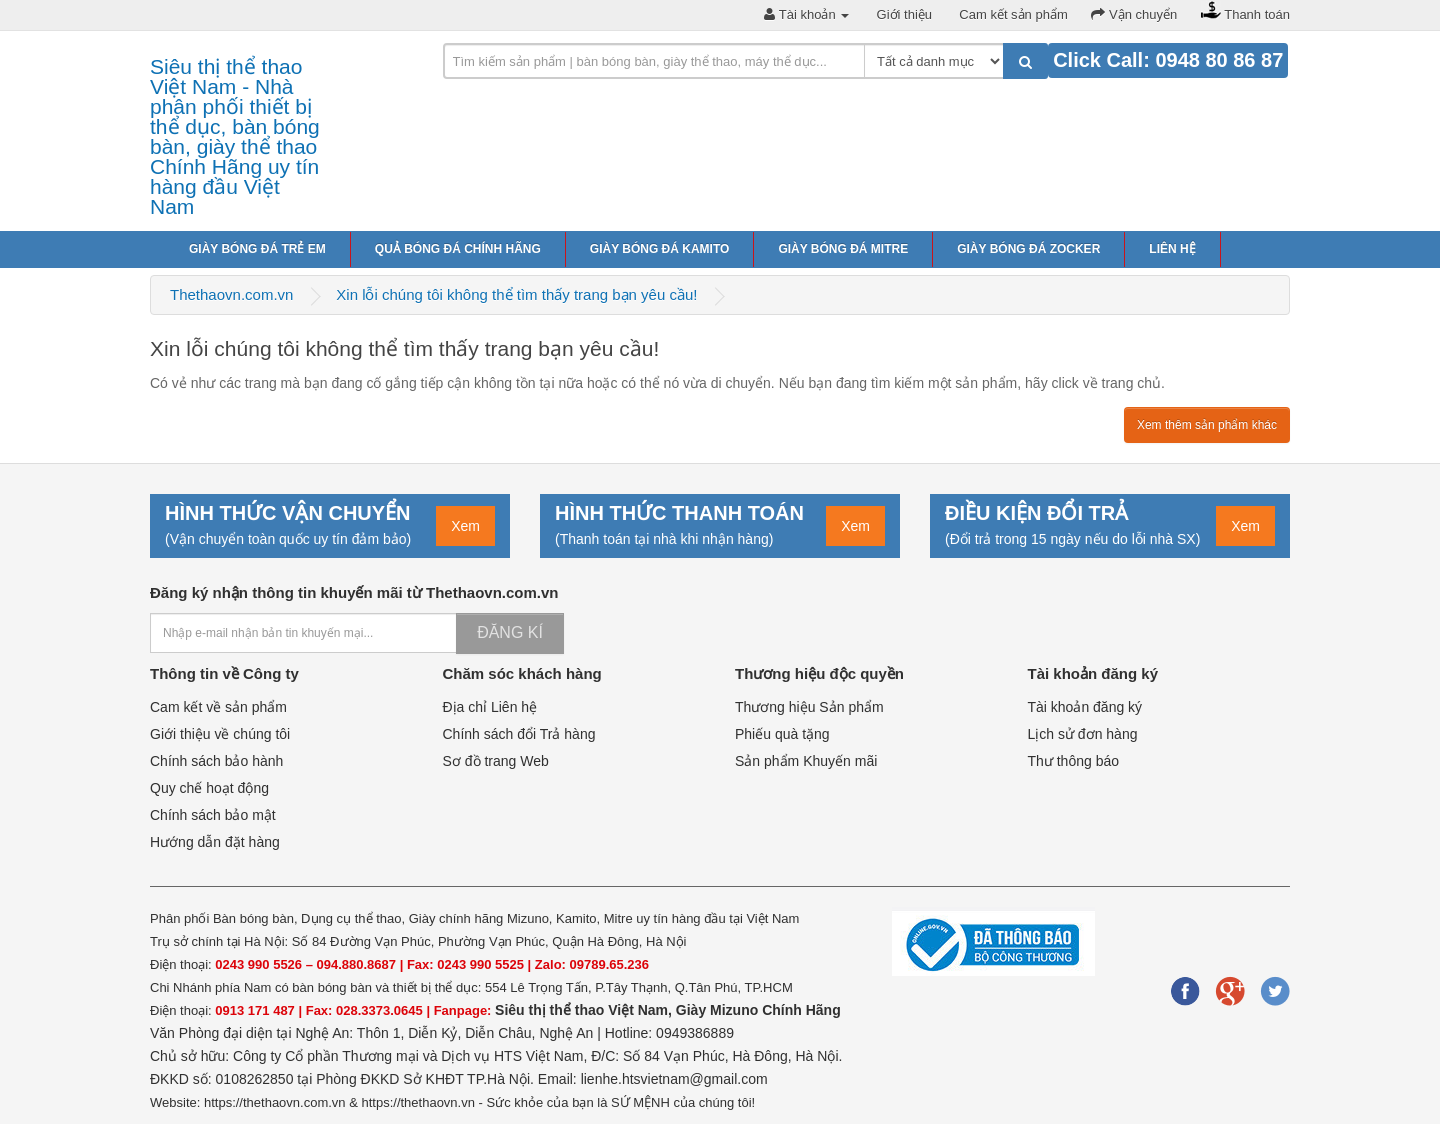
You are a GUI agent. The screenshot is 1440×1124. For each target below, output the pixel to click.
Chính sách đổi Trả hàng (519, 734)
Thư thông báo (1074, 761)
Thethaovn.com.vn (231, 294)
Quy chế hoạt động (209, 788)
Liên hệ (1172, 249)
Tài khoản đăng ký (1085, 707)
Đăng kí (510, 632)
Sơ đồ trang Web (496, 761)
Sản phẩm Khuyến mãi (806, 761)
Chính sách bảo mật (213, 815)
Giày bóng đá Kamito (660, 249)
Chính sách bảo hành (216, 761)
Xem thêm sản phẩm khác (1207, 425)
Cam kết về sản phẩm (218, 707)
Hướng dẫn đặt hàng (215, 842)
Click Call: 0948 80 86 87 (1168, 60)
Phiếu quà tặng (782, 734)
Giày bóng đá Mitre (843, 249)
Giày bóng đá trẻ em (257, 249)
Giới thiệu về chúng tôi (220, 734)
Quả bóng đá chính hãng (458, 249)
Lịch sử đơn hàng (1083, 734)
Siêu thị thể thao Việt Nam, (585, 1010)
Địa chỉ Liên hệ (490, 707)
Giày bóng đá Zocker (1028, 249)
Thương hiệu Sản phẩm (809, 707)
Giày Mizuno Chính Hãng (758, 1010)
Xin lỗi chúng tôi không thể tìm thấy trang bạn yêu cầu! (516, 294)
